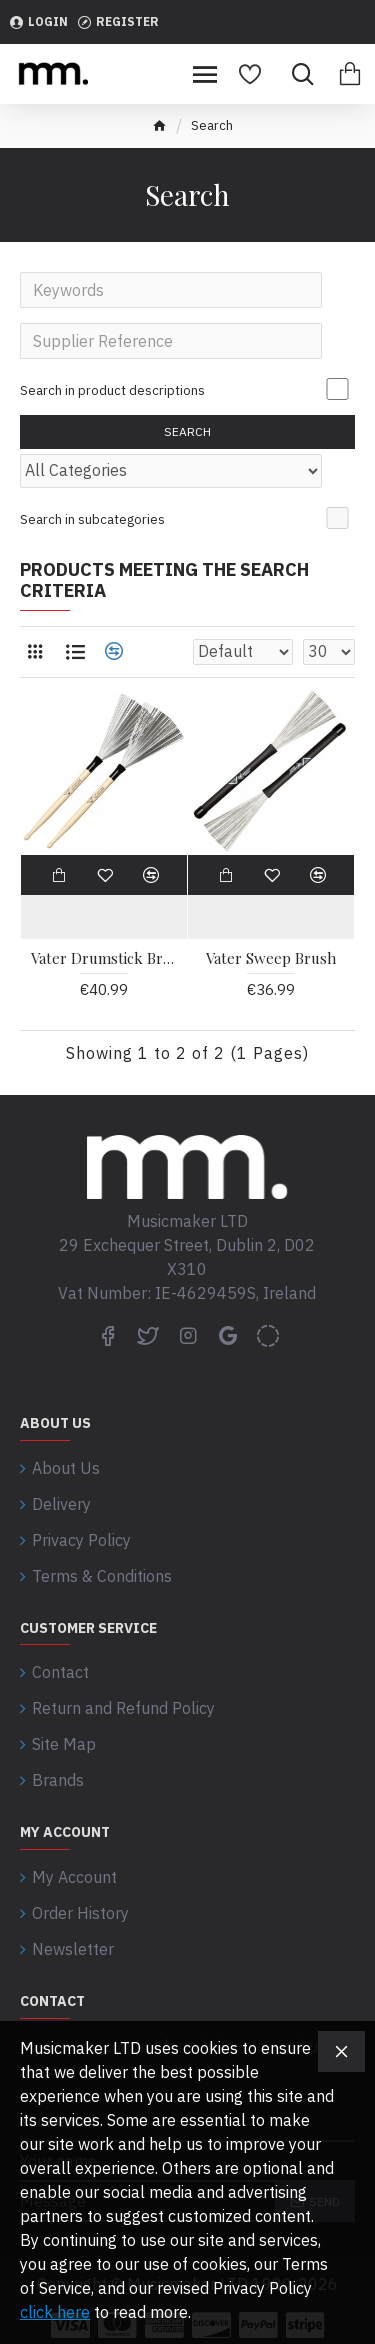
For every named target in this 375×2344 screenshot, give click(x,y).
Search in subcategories (92, 519)
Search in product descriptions (112, 390)
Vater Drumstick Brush (104, 958)
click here (55, 2312)
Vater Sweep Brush (271, 958)
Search (187, 431)
